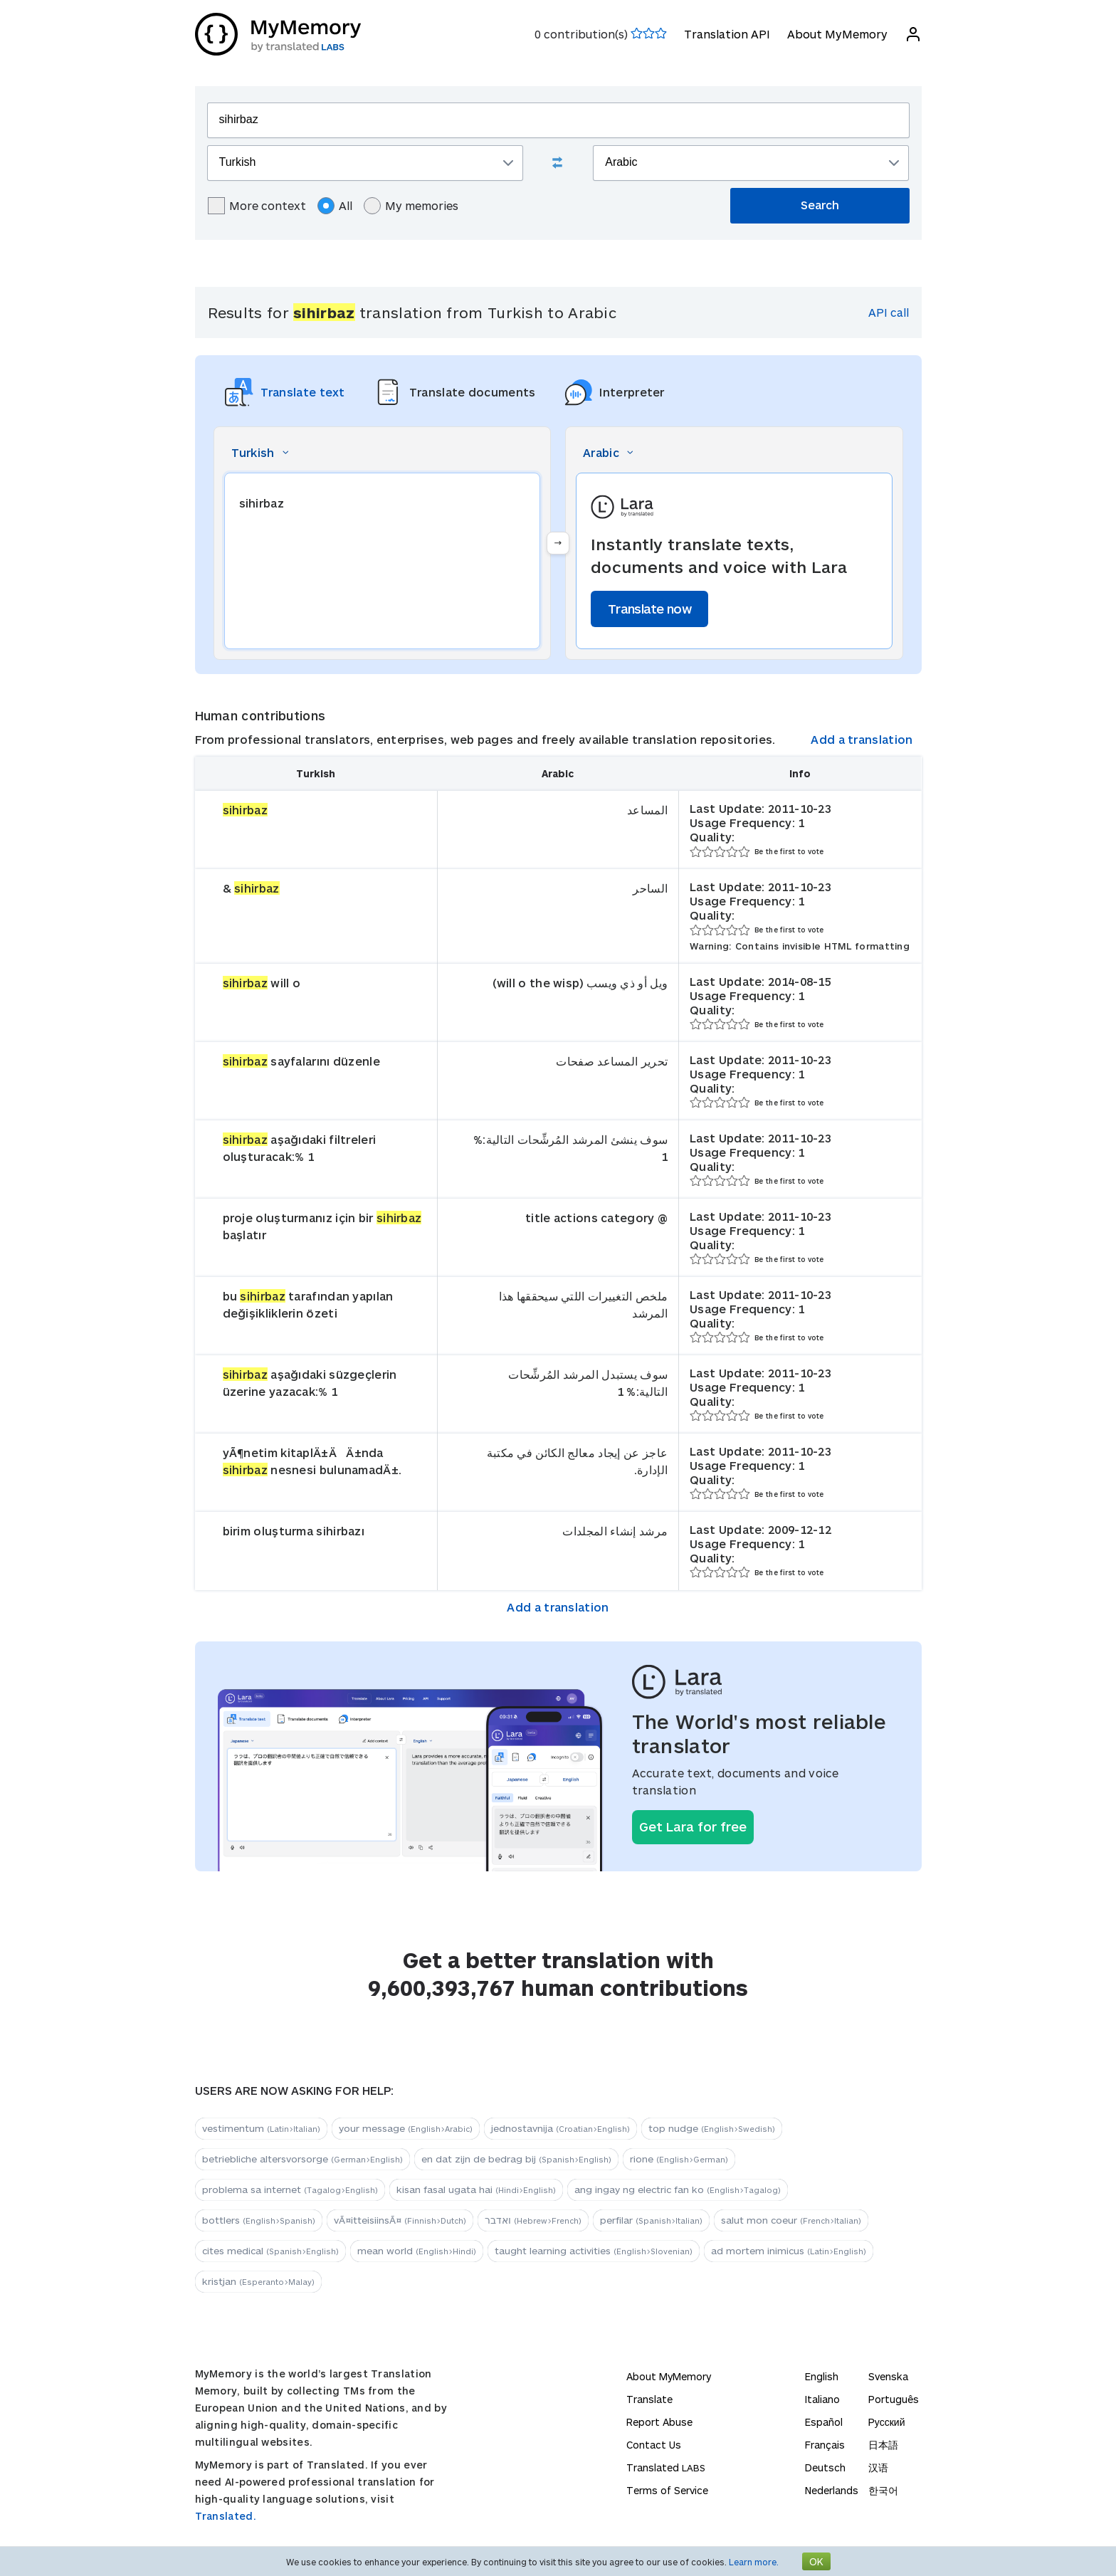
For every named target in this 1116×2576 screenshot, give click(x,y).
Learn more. (754, 2562)
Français (825, 2445)
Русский (886, 2422)
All (334, 205)
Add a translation (861, 739)
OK (816, 2561)
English (821, 2376)
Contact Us (653, 2445)
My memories (411, 205)
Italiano (822, 2399)
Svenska (888, 2376)
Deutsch (825, 2467)
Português (893, 2399)
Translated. (225, 2516)
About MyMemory (837, 34)
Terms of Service (667, 2490)
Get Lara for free (693, 1826)
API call (888, 312)
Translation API (727, 34)
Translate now (649, 608)
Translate (649, 2399)
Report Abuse (659, 2422)
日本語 (883, 2445)
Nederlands (831, 2490)
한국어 (883, 2490)
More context (257, 205)
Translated (665, 2467)
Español (824, 2422)
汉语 (878, 2467)
